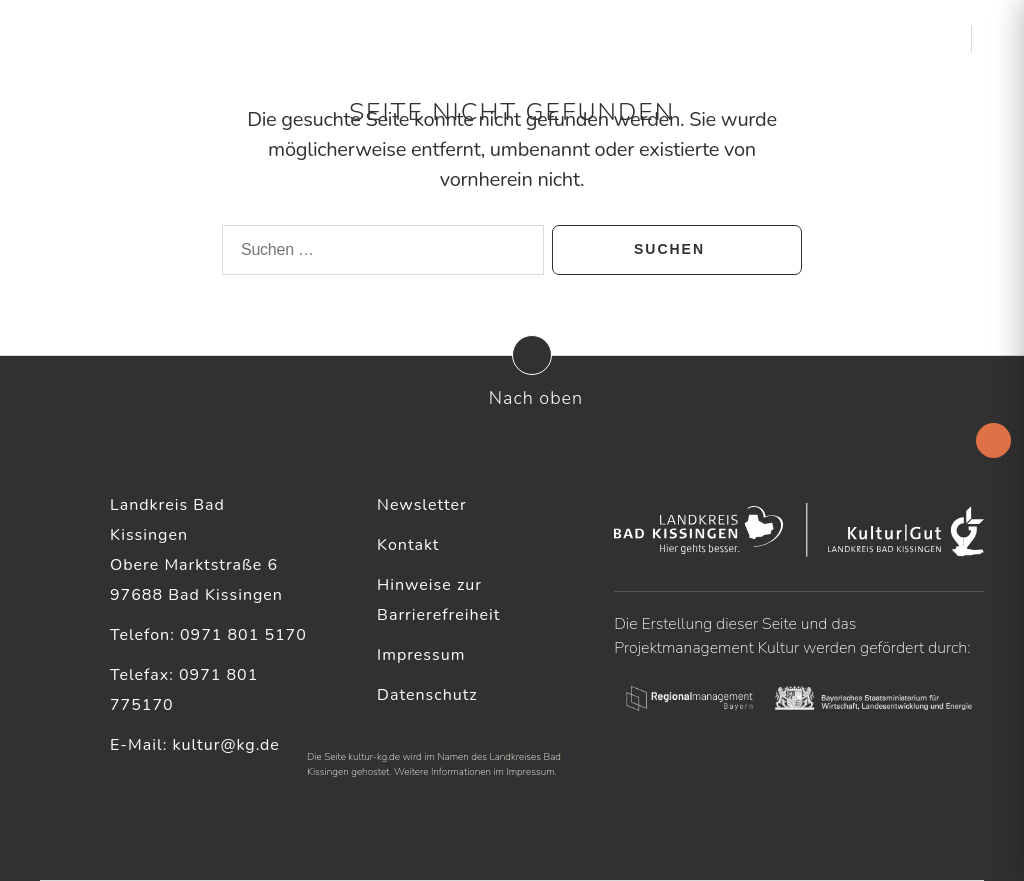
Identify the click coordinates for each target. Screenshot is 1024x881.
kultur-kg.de (374, 757)
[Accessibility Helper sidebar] (993, 440)
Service (746, 39)
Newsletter (422, 505)
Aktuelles (490, 39)
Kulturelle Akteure (622, 39)
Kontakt (408, 545)
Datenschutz (427, 695)
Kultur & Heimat (863, 39)
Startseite (408, 39)
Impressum (421, 655)
